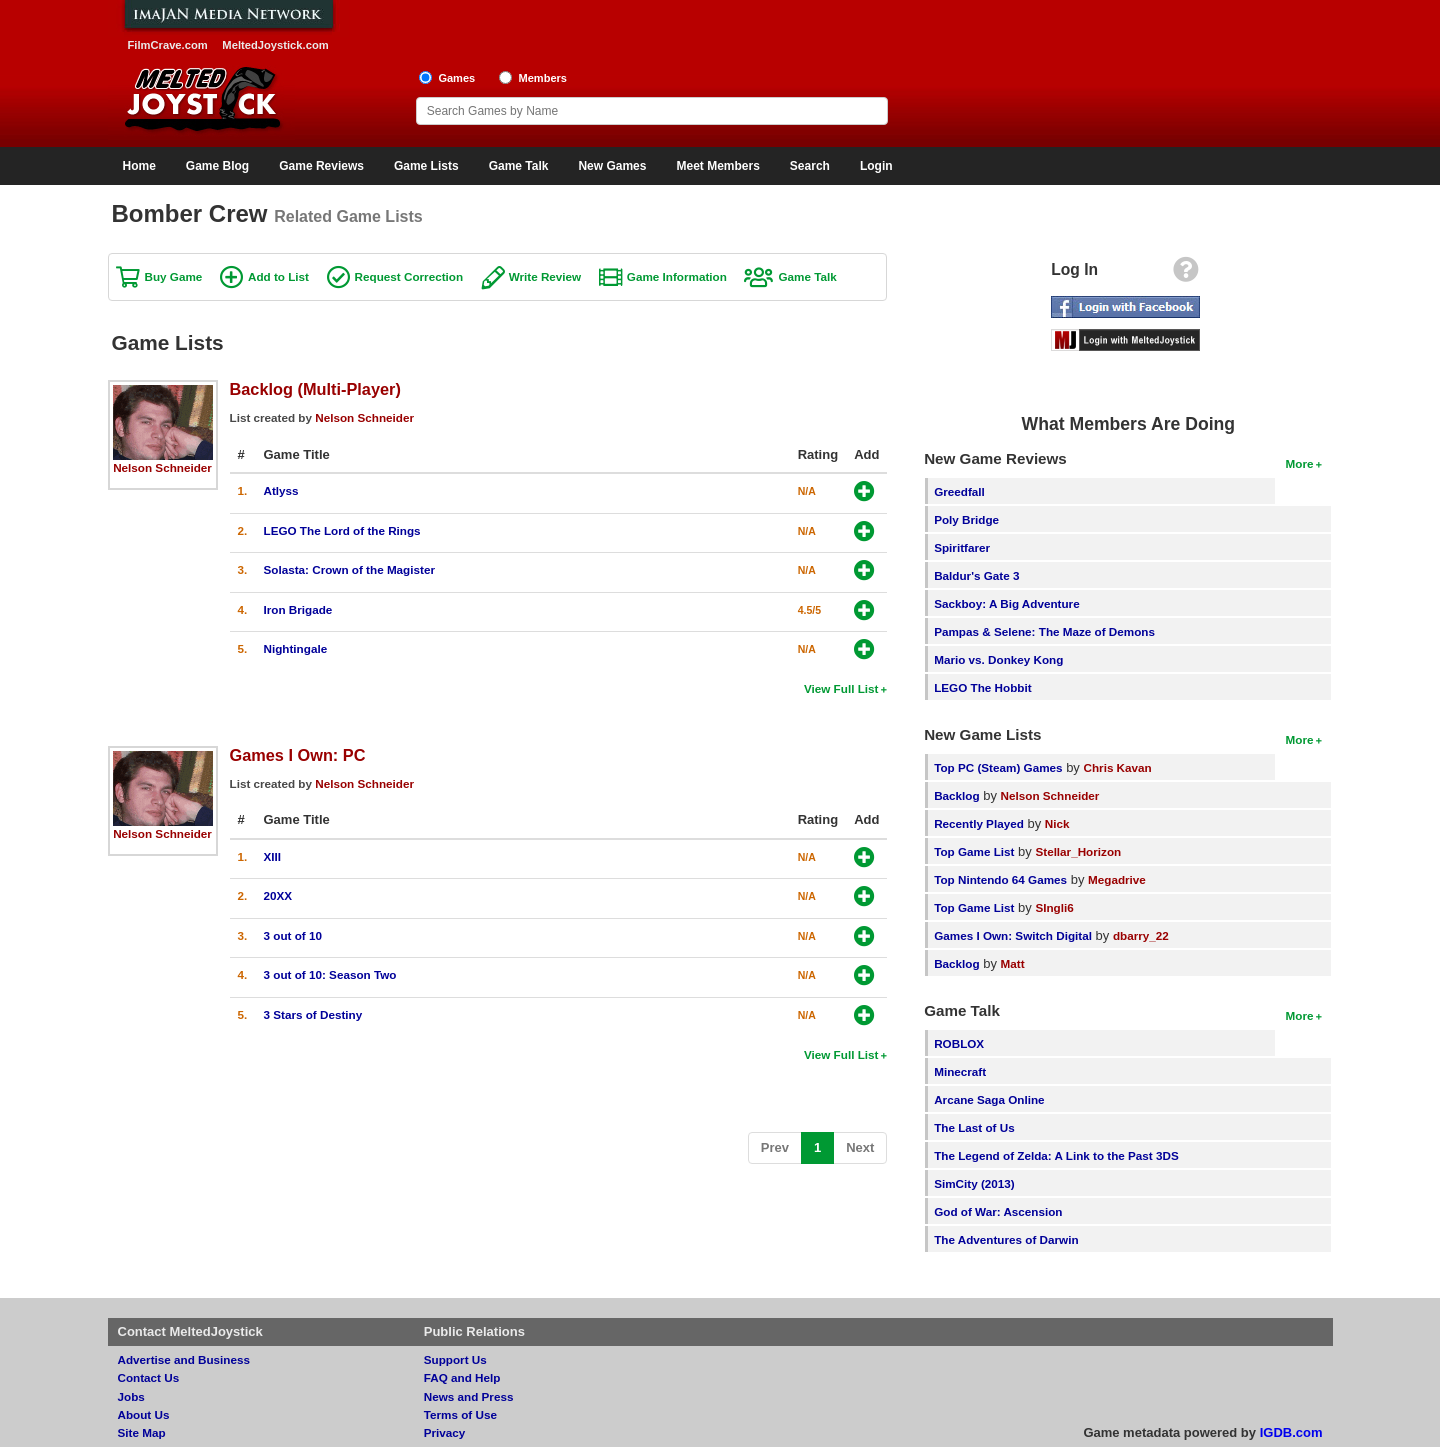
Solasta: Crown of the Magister (349, 569)
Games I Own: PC (298, 755)
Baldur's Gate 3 (976, 575)
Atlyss (281, 490)
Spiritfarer (962, 547)
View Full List (841, 688)
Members (542, 78)
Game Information (677, 276)
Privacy (445, 1432)
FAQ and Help (462, 1377)
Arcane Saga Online (989, 1099)
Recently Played (979, 823)
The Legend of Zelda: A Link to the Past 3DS (1056, 1155)
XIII (273, 856)
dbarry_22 (1141, 935)
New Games (612, 166)
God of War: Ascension (998, 1211)
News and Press (469, 1396)
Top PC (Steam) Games (998, 767)
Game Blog (217, 166)
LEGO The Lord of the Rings (342, 530)
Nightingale (296, 648)
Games (456, 78)
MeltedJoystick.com (275, 45)
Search (810, 166)
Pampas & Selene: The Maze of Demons (1044, 631)
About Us (144, 1414)
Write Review (545, 276)
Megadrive (1117, 879)
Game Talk (519, 166)
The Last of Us (974, 1127)
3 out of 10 (293, 935)
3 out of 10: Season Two (330, 974)
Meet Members (717, 166)
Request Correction (409, 276)
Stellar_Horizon (1078, 851)
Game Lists (426, 166)
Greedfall (959, 491)
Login (876, 166)
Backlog (956, 795)
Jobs (131, 1396)
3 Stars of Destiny (313, 1014)
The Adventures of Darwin (1006, 1239)
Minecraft (960, 1071)
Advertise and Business (184, 1359)
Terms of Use (460, 1414)
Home (139, 166)
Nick (1057, 823)
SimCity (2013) (974, 1183)
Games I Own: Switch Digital (1013, 935)
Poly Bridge (966, 519)
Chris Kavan (1118, 767)
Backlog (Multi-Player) (315, 389)
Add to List (278, 276)
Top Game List (974, 851)
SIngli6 (1054, 907)
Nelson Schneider (162, 467)
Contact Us (149, 1377)
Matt (1013, 963)
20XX (278, 895)
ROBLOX (959, 1043)
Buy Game (174, 276)
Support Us (455, 1359)
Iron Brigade (298, 609)
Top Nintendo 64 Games (1000, 879)
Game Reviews (321, 166)
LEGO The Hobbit (982, 687)
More (1300, 463)
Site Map (142, 1432)
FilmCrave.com (168, 45)
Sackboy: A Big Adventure (1006, 603)
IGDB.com (1291, 1432)
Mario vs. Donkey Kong (998, 659)
